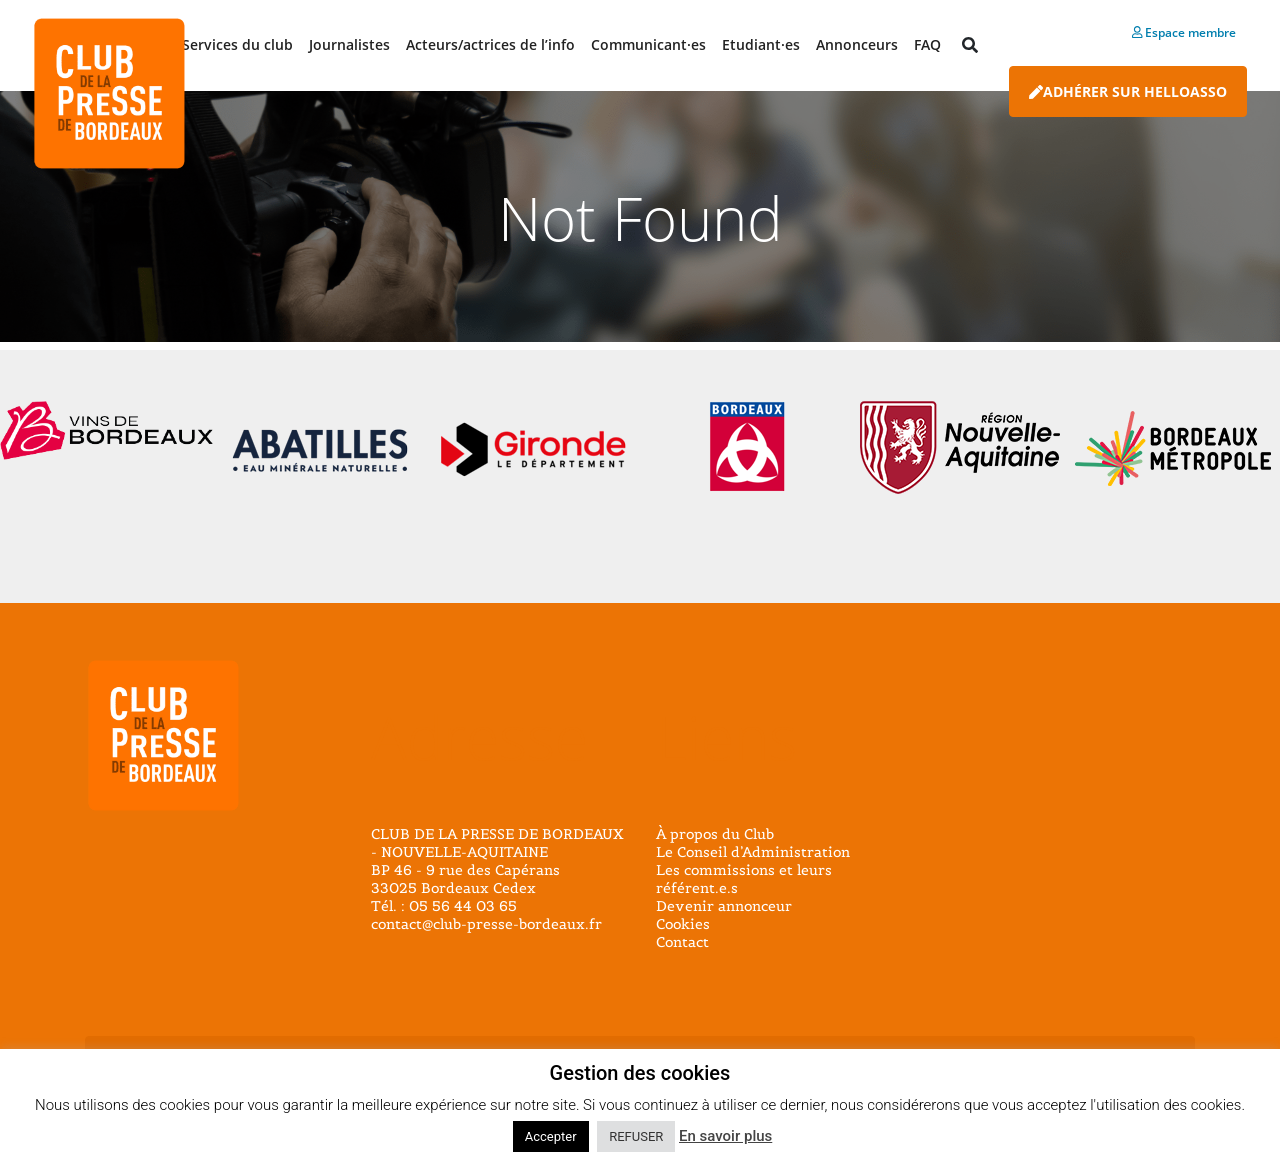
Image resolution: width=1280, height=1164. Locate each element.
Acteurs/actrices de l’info (490, 44)
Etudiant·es (761, 44)
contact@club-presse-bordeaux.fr (486, 924)
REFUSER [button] (636, 1136)
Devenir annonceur (724, 906)
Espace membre (1184, 32)
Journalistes (349, 44)
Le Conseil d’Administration (753, 852)
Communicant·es (648, 44)
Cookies (683, 924)
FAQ (927, 44)
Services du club (237, 44)
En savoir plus (725, 1136)
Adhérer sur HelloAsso (1128, 91)
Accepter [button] (551, 1136)
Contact (682, 942)
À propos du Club (715, 834)
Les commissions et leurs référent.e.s (744, 879)
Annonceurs (857, 44)
